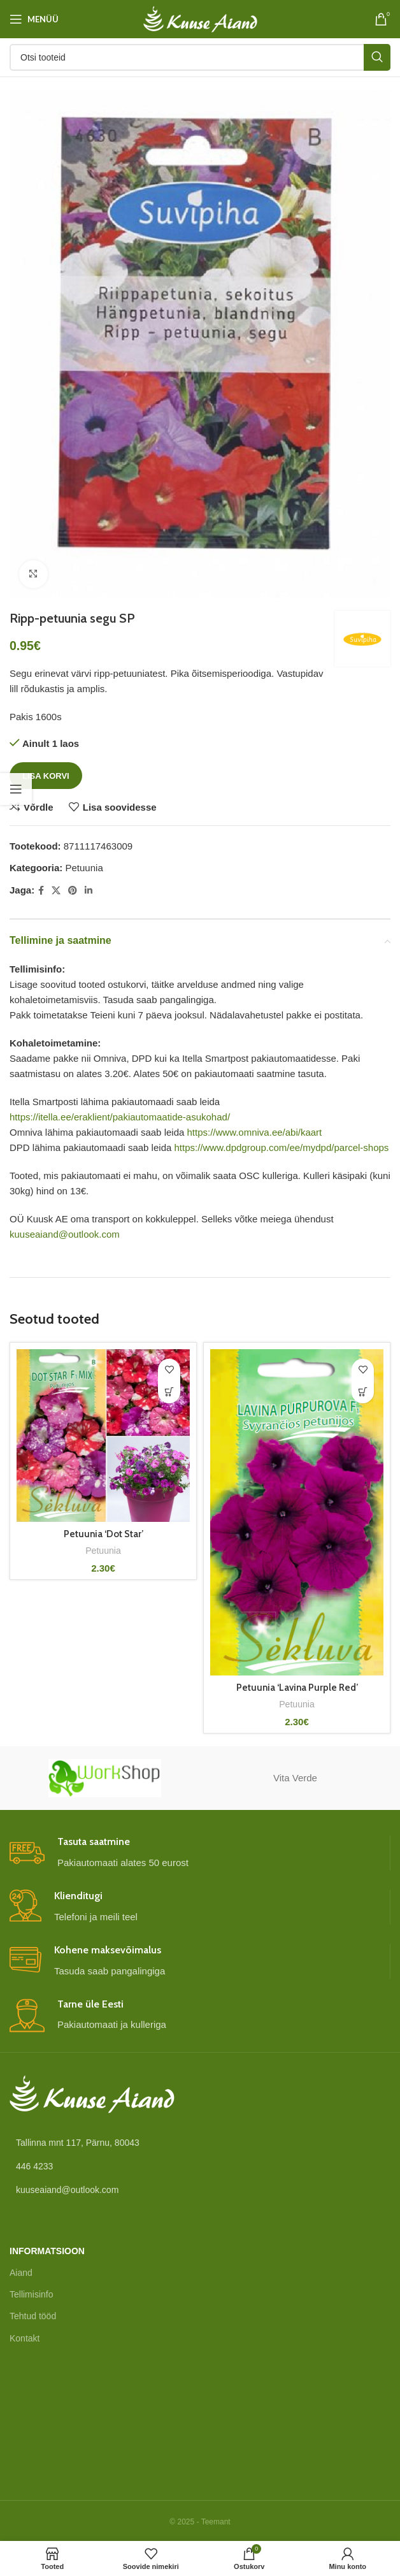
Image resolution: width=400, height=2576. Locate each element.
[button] (169, 1392)
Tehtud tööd (33, 2316)
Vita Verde (295, 1777)
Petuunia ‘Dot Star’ (103, 1534)
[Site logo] (200, 18)
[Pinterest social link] (72, 890)
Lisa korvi (45, 776)
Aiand (21, 2273)
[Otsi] (200, 57)
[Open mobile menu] (34, 19)
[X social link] (56, 890)
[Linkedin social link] (88, 890)
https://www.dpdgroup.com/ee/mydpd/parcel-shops (281, 1147)
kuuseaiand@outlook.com (65, 1234)
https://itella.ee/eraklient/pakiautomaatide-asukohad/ (120, 1116)
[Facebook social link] (41, 890)
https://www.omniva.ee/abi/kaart (254, 1132)
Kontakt (24, 2338)
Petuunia (84, 867)
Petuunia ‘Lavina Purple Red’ (297, 1687)
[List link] (200, 2166)
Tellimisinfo (31, 2294)
